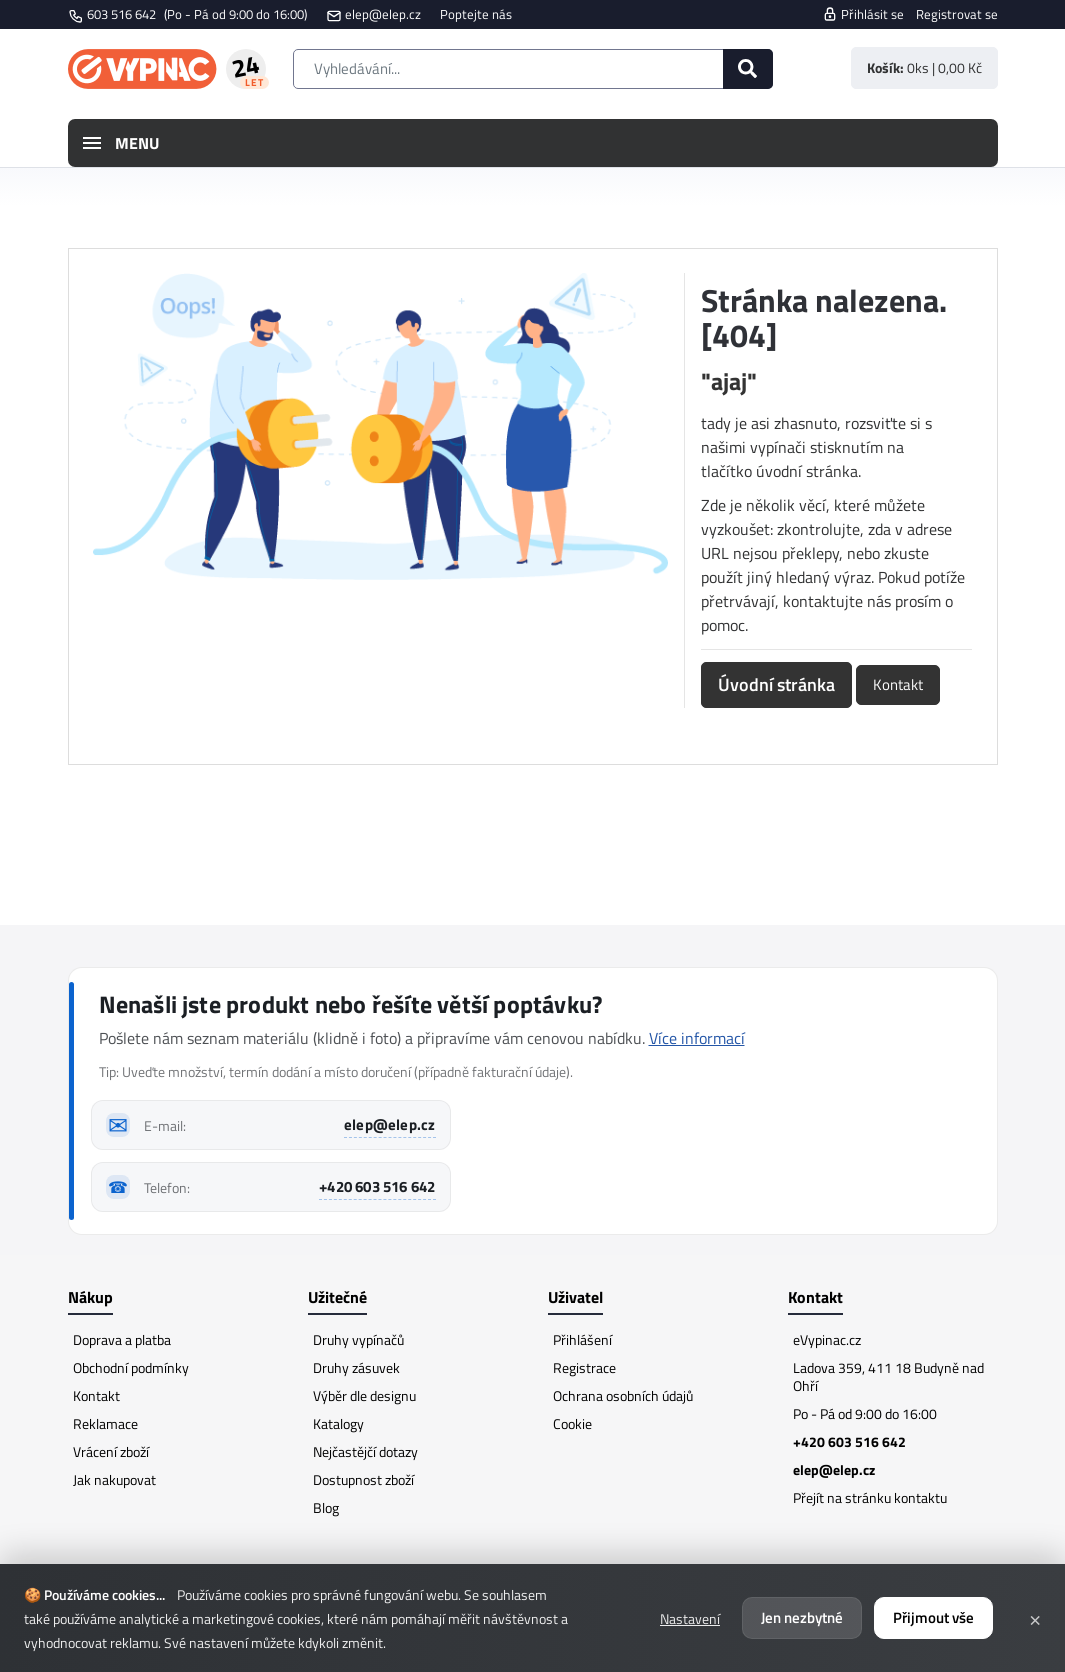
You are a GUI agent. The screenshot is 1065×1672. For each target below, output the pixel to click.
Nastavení (690, 1618)
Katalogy (338, 1423)
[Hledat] (748, 69)
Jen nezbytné (802, 1617)
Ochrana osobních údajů (623, 1395)
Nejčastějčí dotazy (365, 1451)
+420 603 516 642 (377, 1186)
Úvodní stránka (776, 684)
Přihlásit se (863, 14)
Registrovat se (957, 14)
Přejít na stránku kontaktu (870, 1497)
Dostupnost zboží (363, 1479)
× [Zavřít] (1035, 1618)
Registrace (584, 1367)
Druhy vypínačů (358, 1339)
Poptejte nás (476, 14)
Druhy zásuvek (356, 1367)
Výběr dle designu (364, 1395)
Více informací (697, 1038)
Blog (326, 1507)
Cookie (572, 1423)
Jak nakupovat (114, 1479)
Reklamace (105, 1423)
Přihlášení (582, 1339)
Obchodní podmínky (131, 1367)
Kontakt (898, 684)
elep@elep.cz (383, 14)
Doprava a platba (122, 1339)
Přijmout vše (933, 1617)
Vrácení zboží (111, 1451)
